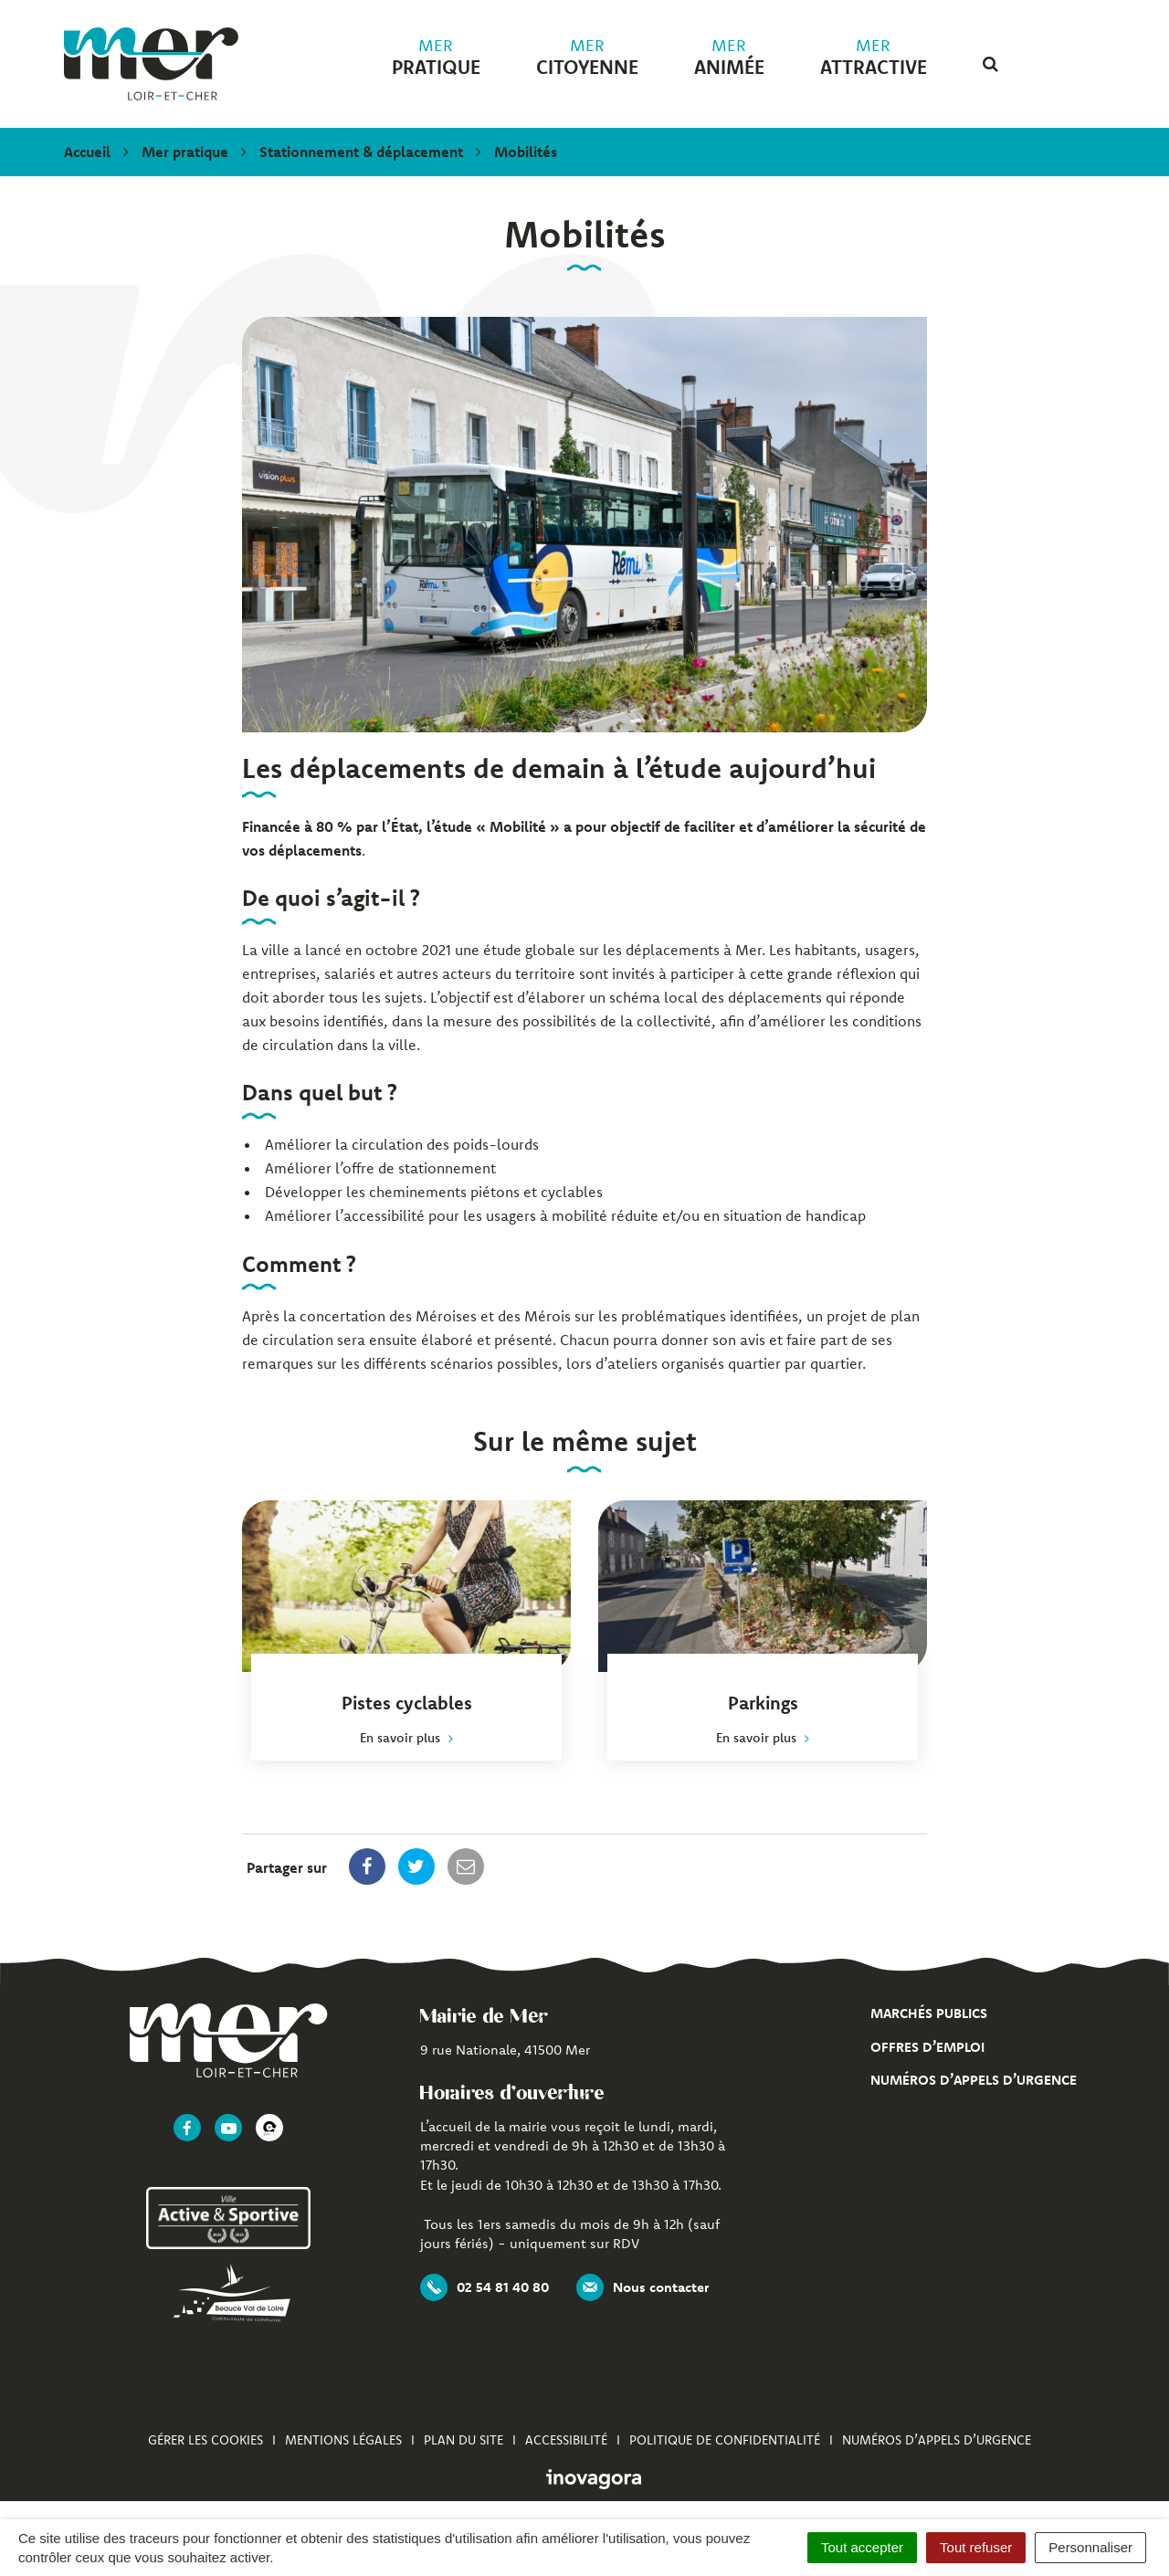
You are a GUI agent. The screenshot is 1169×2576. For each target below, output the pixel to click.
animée (729, 58)
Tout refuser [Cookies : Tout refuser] (976, 2547)
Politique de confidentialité (724, 2440)
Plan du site (463, 2440)
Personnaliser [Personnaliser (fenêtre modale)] (1090, 2547)
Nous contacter (642, 2287)
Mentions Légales (343, 2440)
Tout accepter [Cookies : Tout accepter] (862, 2547)
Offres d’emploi (927, 2047)
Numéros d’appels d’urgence (973, 2079)
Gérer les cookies (205, 2440)
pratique (436, 58)
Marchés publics (928, 2013)
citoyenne (587, 58)
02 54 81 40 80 (484, 2287)
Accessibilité (566, 2440)
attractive (873, 58)
